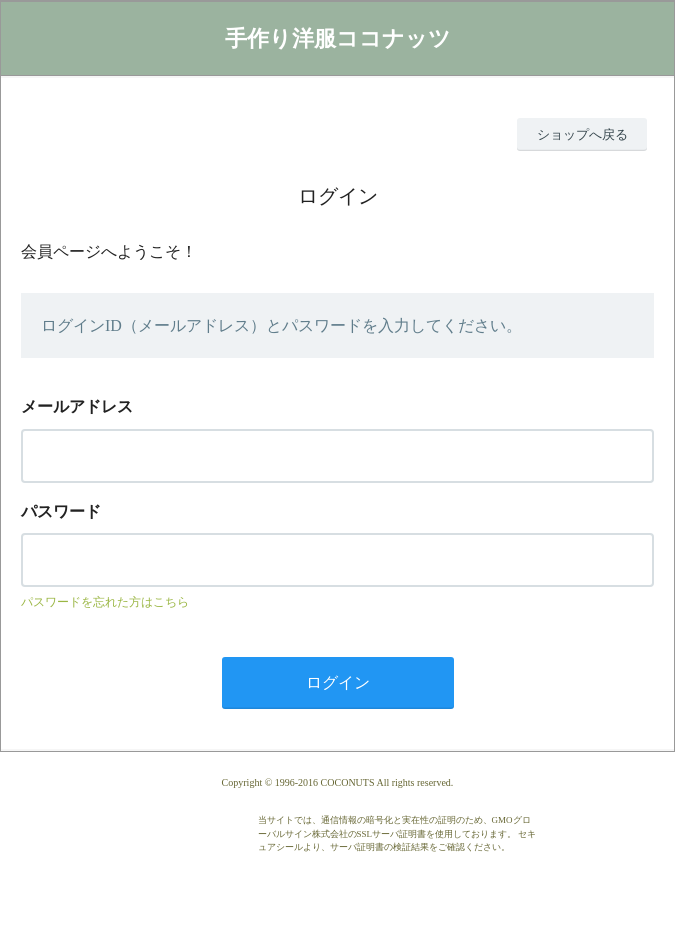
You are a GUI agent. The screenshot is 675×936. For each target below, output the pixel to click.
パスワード (61, 511)
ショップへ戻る (582, 134)
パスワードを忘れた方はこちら (105, 602)
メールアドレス (77, 406)
